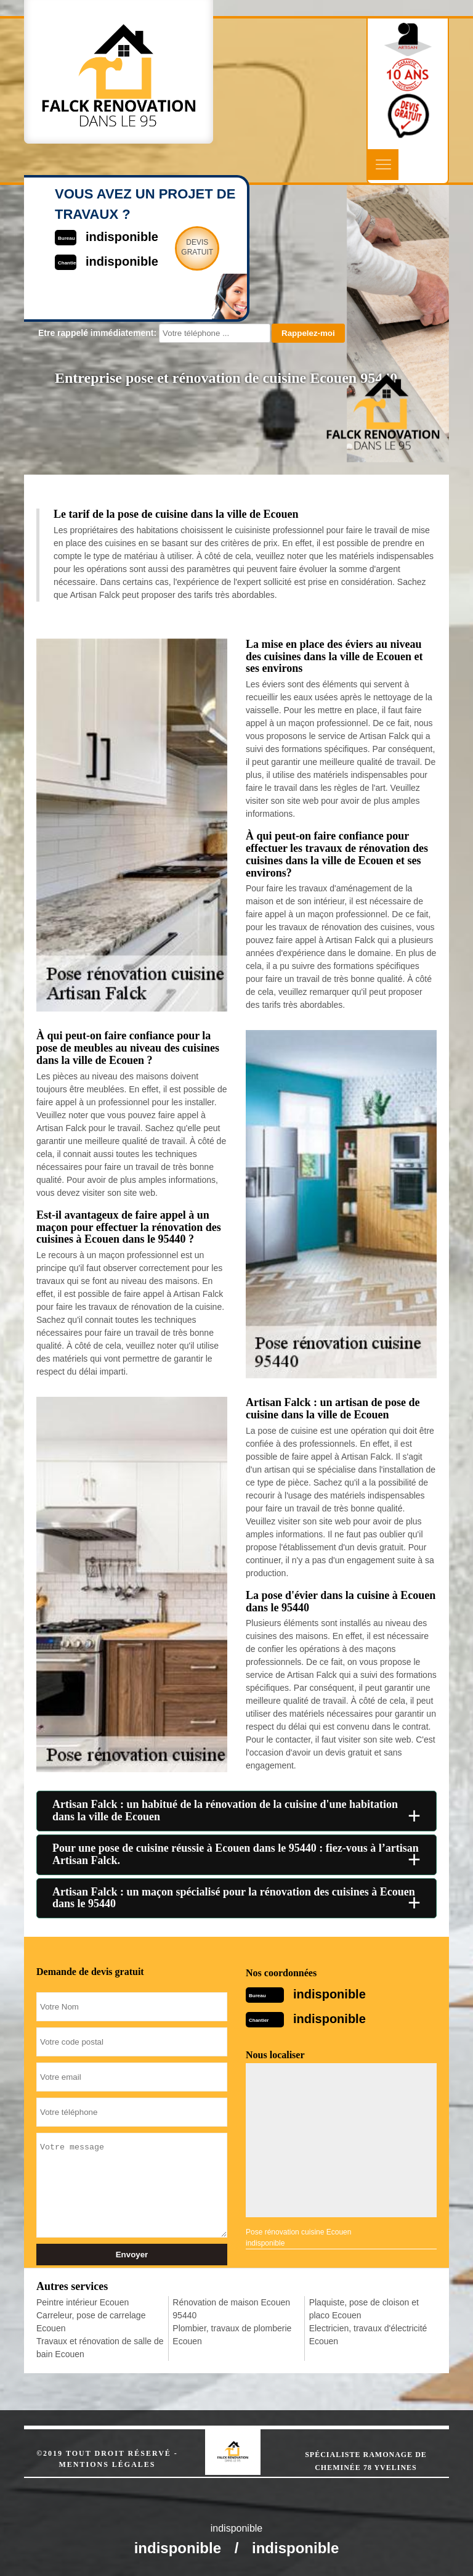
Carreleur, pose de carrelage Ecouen (90, 2321)
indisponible (329, 1994)
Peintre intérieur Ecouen (82, 2302)
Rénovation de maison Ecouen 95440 (231, 2308)
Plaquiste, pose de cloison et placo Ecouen (364, 2308)
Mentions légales (107, 2464)
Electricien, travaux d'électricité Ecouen (368, 2334)
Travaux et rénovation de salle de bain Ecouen (100, 2347)
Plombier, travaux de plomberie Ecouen (231, 2334)
